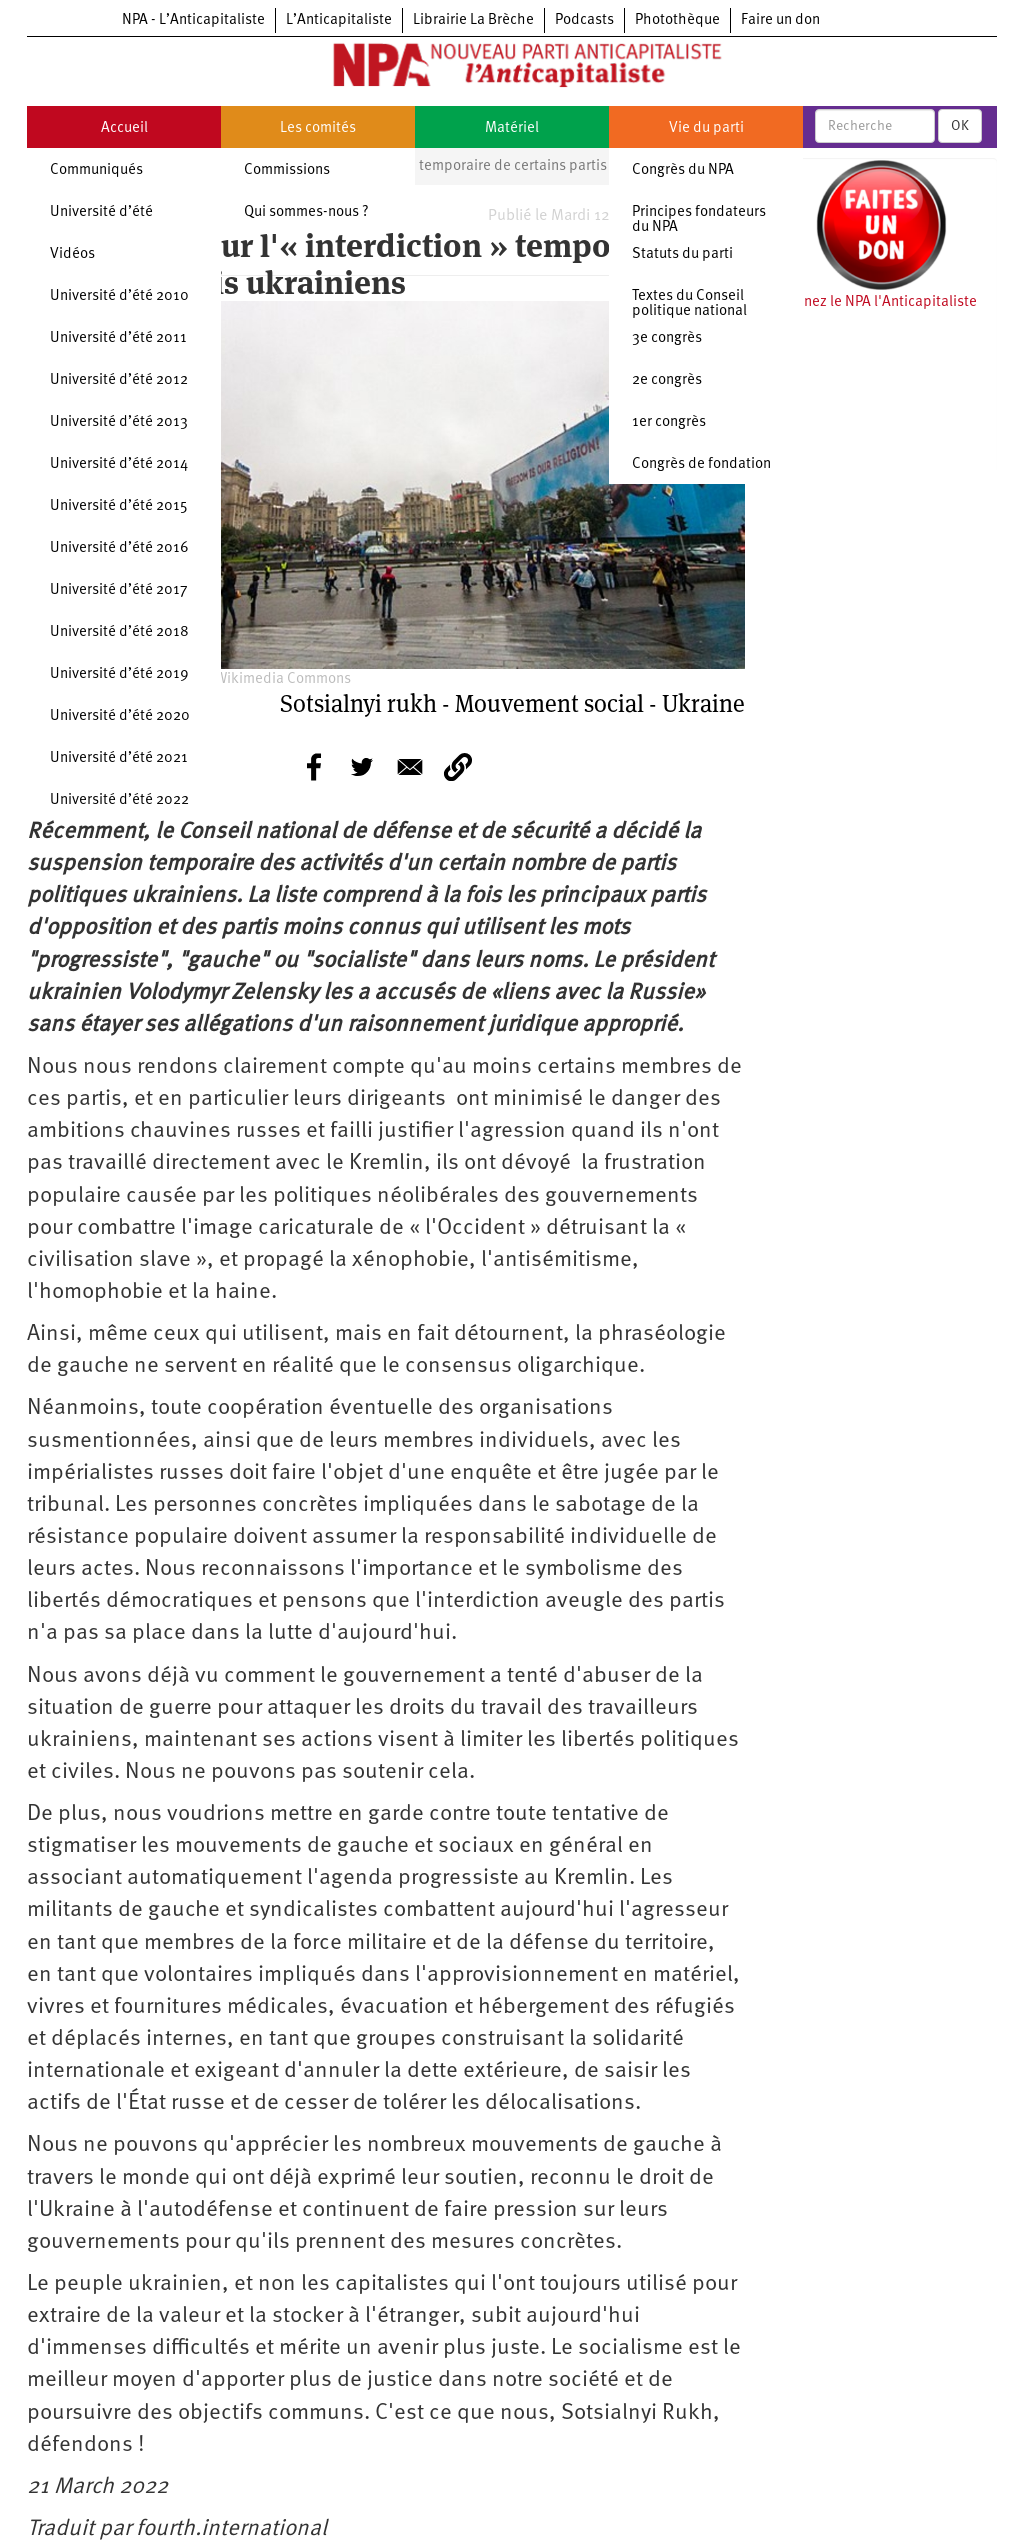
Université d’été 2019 (119, 674)
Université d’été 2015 (119, 506)
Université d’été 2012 (119, 380)
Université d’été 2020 (120, 716)
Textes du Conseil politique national (689, 304)
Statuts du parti (682, 254)
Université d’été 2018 (119, 632)
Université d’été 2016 (119, 548)
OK (960, 126)
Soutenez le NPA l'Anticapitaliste (871, 302)
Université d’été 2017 (119, 590)
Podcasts (584, 20)
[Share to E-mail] (410, 767)
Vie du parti (706, 128)
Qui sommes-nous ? (306, 212)
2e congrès (667, 380)
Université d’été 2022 (119, 800)
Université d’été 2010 (119, 296)
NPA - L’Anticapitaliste (193, 20)
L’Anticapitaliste (339, 20)
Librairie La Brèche (473, 20)
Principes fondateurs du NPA (699, 220)
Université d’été (101, 212)
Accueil (124, 128)
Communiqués (96, 170)
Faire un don (780, 20)
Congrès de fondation (701, 464)
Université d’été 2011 (118, 338)
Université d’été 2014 (119, 464)
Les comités (318, 128)
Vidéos (72, 254)
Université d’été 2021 (119, 758)
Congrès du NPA (683, 170)
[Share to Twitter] (362, 767)
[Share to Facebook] (314, 767)
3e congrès (667, 338)
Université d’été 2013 (119, 422)
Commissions (287, 170)
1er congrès (669, 422)
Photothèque (677, 20)
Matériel (512, 128)
